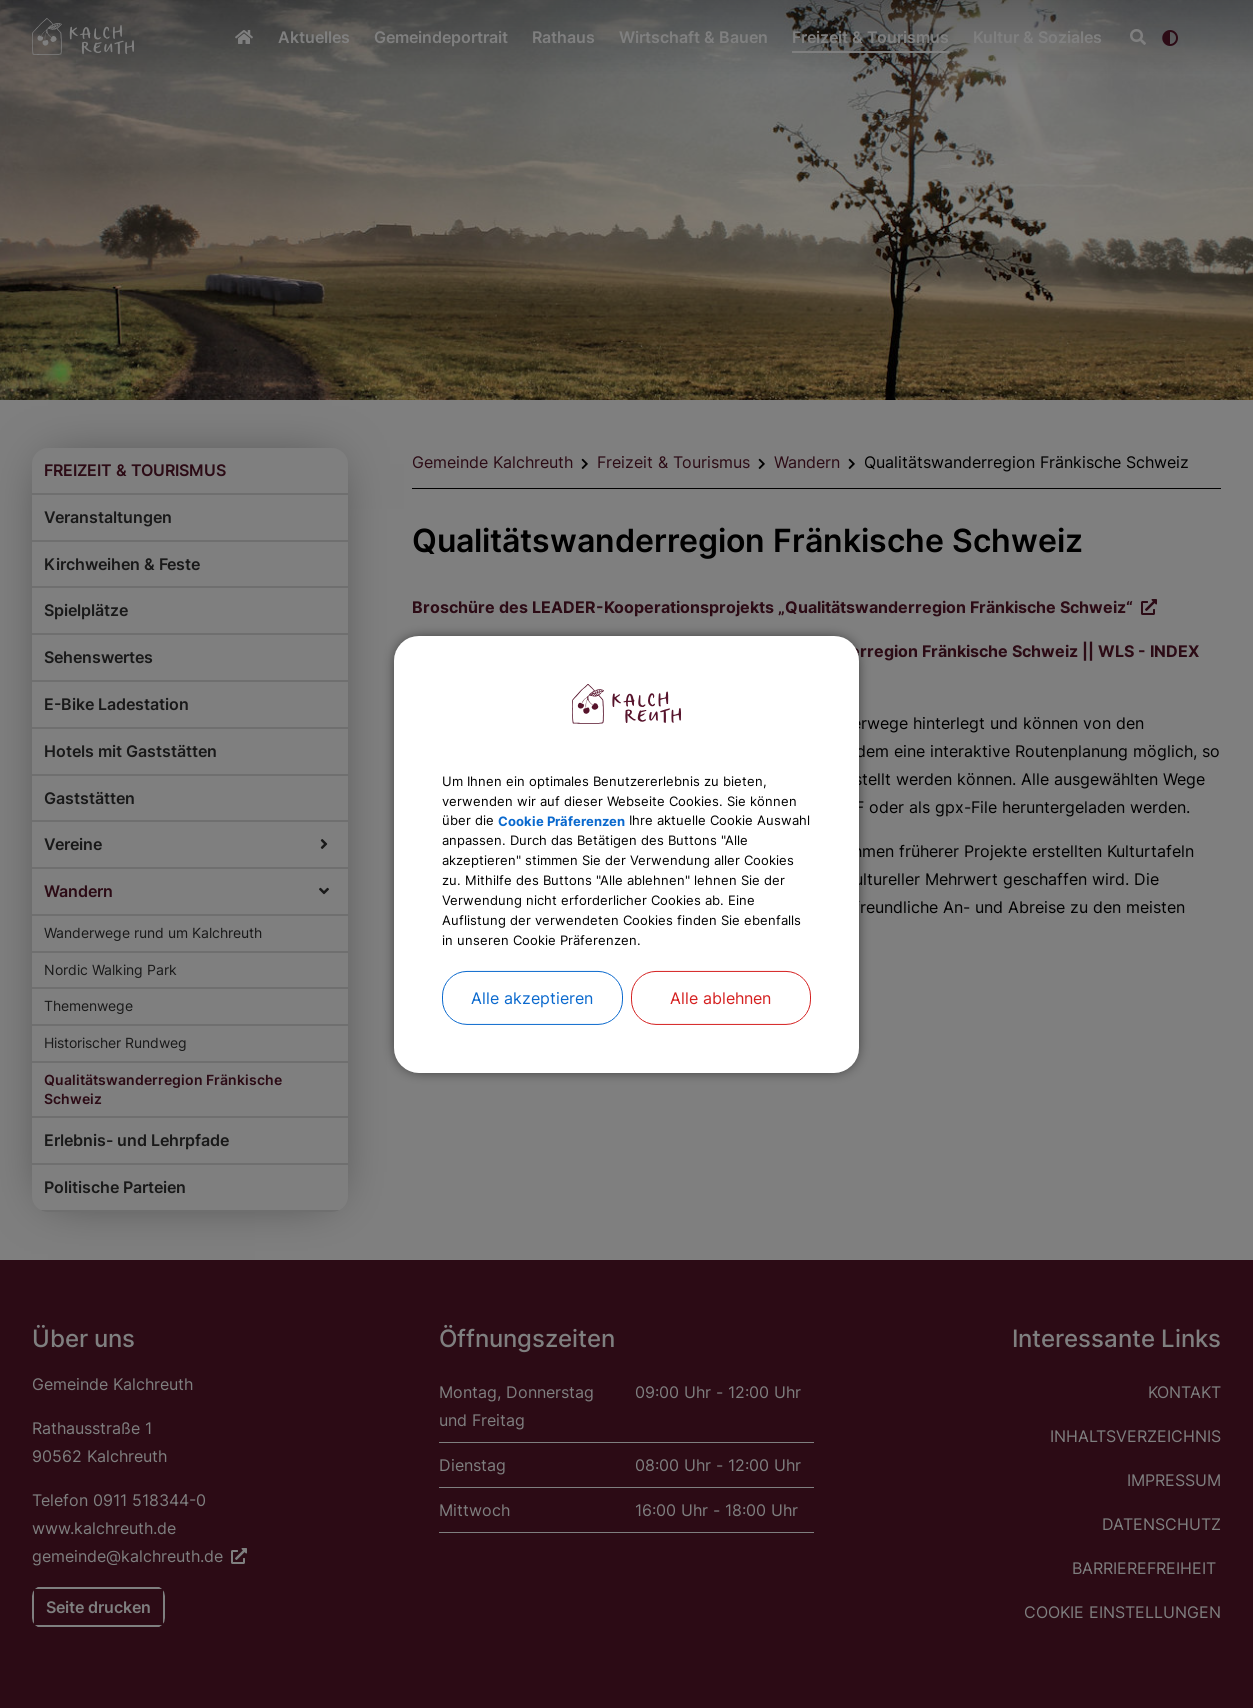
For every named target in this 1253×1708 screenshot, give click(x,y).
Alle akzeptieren (532, 1040)
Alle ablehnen (720, 1040)
